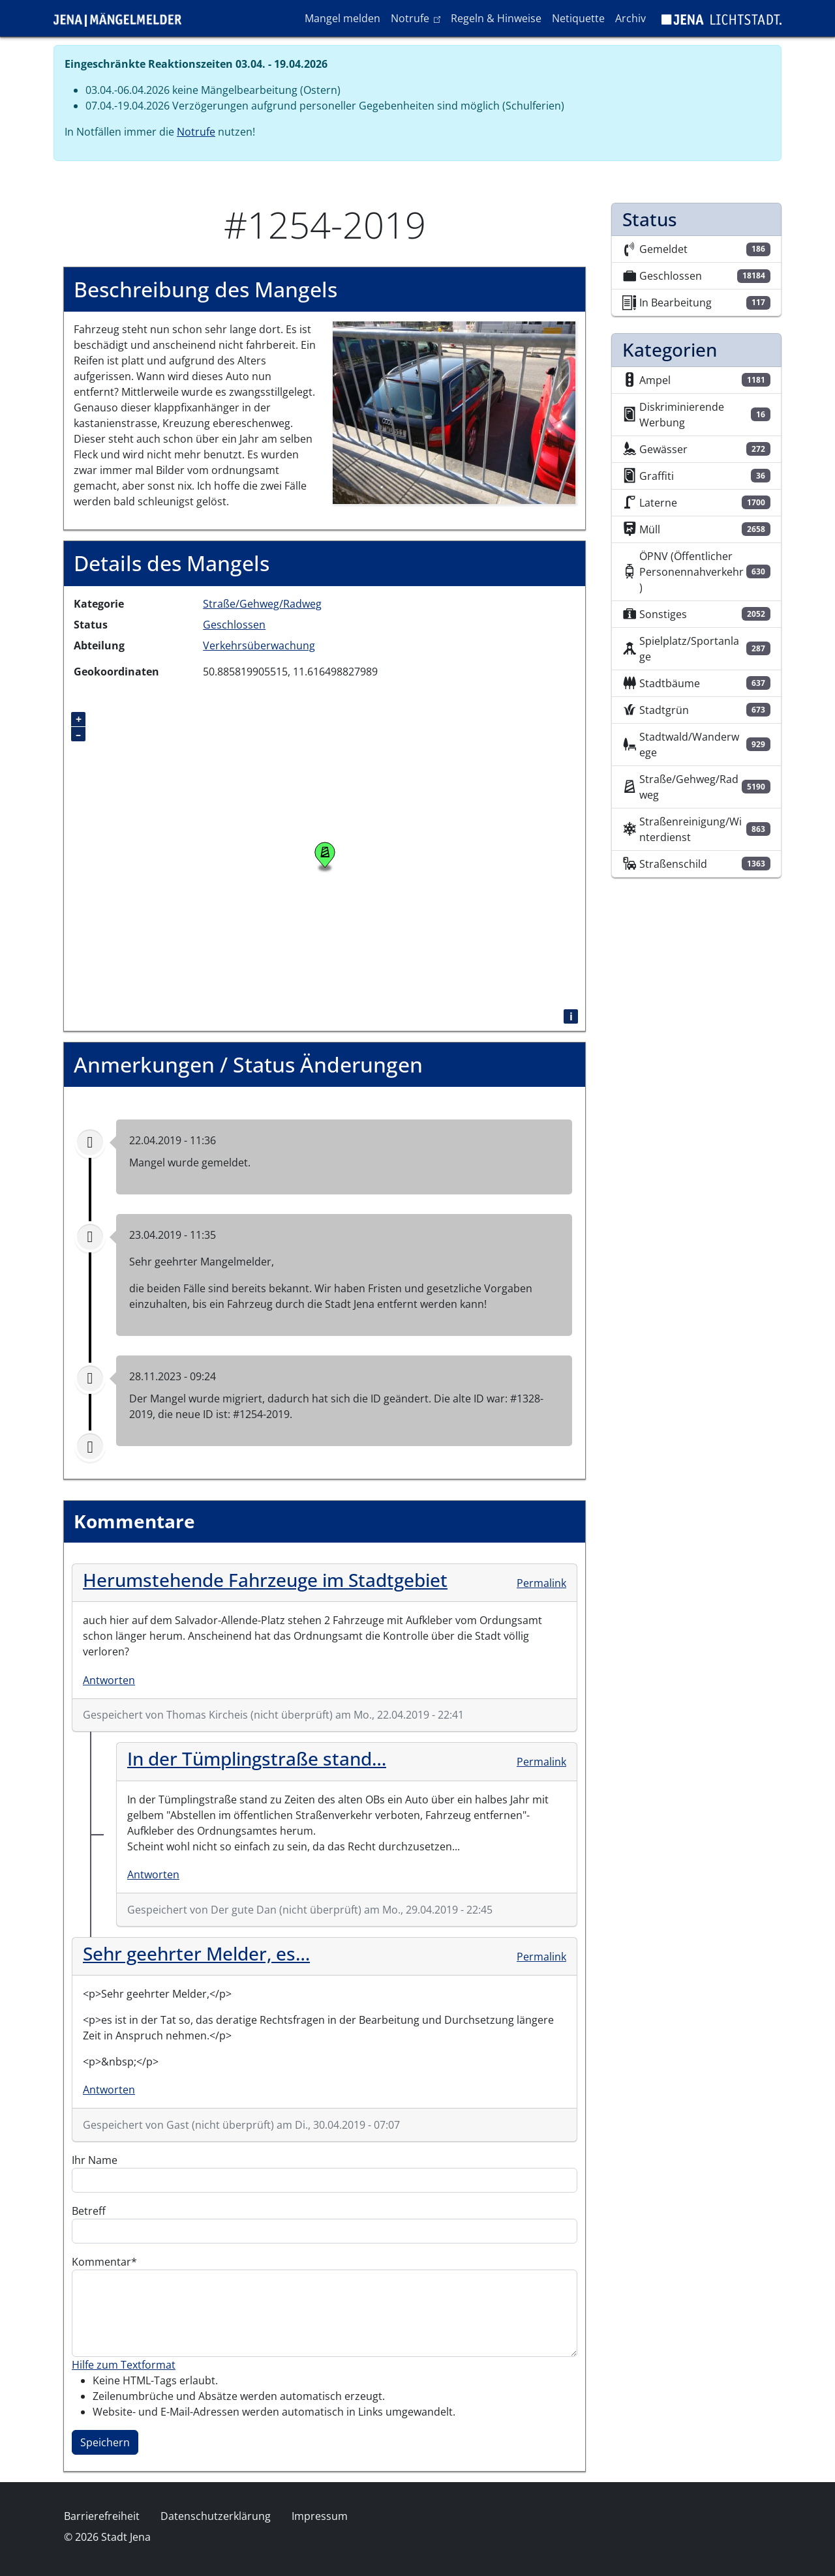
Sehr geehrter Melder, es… (196, 1953)
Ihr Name (94, 2160)
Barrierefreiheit (102, 2516)
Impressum (320, 2516)
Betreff (89, 2211)
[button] (454, 411)
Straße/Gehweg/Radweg (262, 604)
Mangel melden (342, 18)
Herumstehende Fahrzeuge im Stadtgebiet (265, 1579)
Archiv (630, 18)
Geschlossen (234, 624)
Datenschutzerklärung (215, 2516)
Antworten (109, 1680)
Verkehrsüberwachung (259, 645)
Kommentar (101, 2262)
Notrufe (418, 17)
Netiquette (578, 18)
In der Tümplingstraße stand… (256, 1758)
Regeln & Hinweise (496, 18)
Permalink (541, 1583)
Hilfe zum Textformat (123, 2365)
